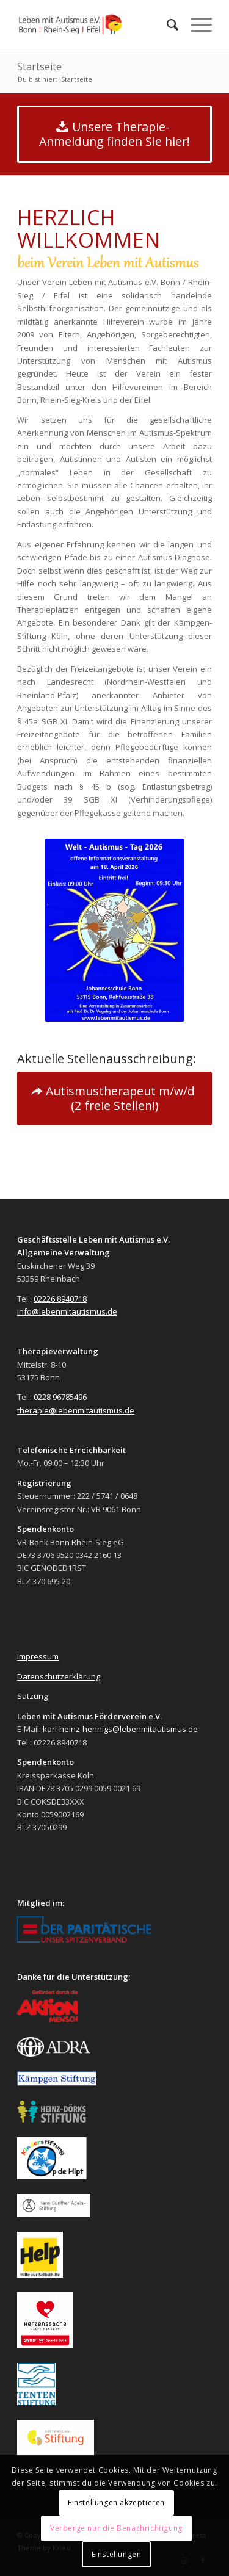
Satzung (32, 1695)
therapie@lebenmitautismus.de (75, 1410)
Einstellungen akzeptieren (116, 2502)
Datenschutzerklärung (58, 1676)
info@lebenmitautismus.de (67, 1311)
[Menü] (195, 24)
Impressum (38, 1656)
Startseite (39, 66)
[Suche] (166, 24)
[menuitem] (166, 24)
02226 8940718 (60, 1298)
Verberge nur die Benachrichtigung (116, 2528)
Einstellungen (117, 2554)
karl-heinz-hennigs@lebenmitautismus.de (120, 1728)
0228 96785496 (60, 1396)
